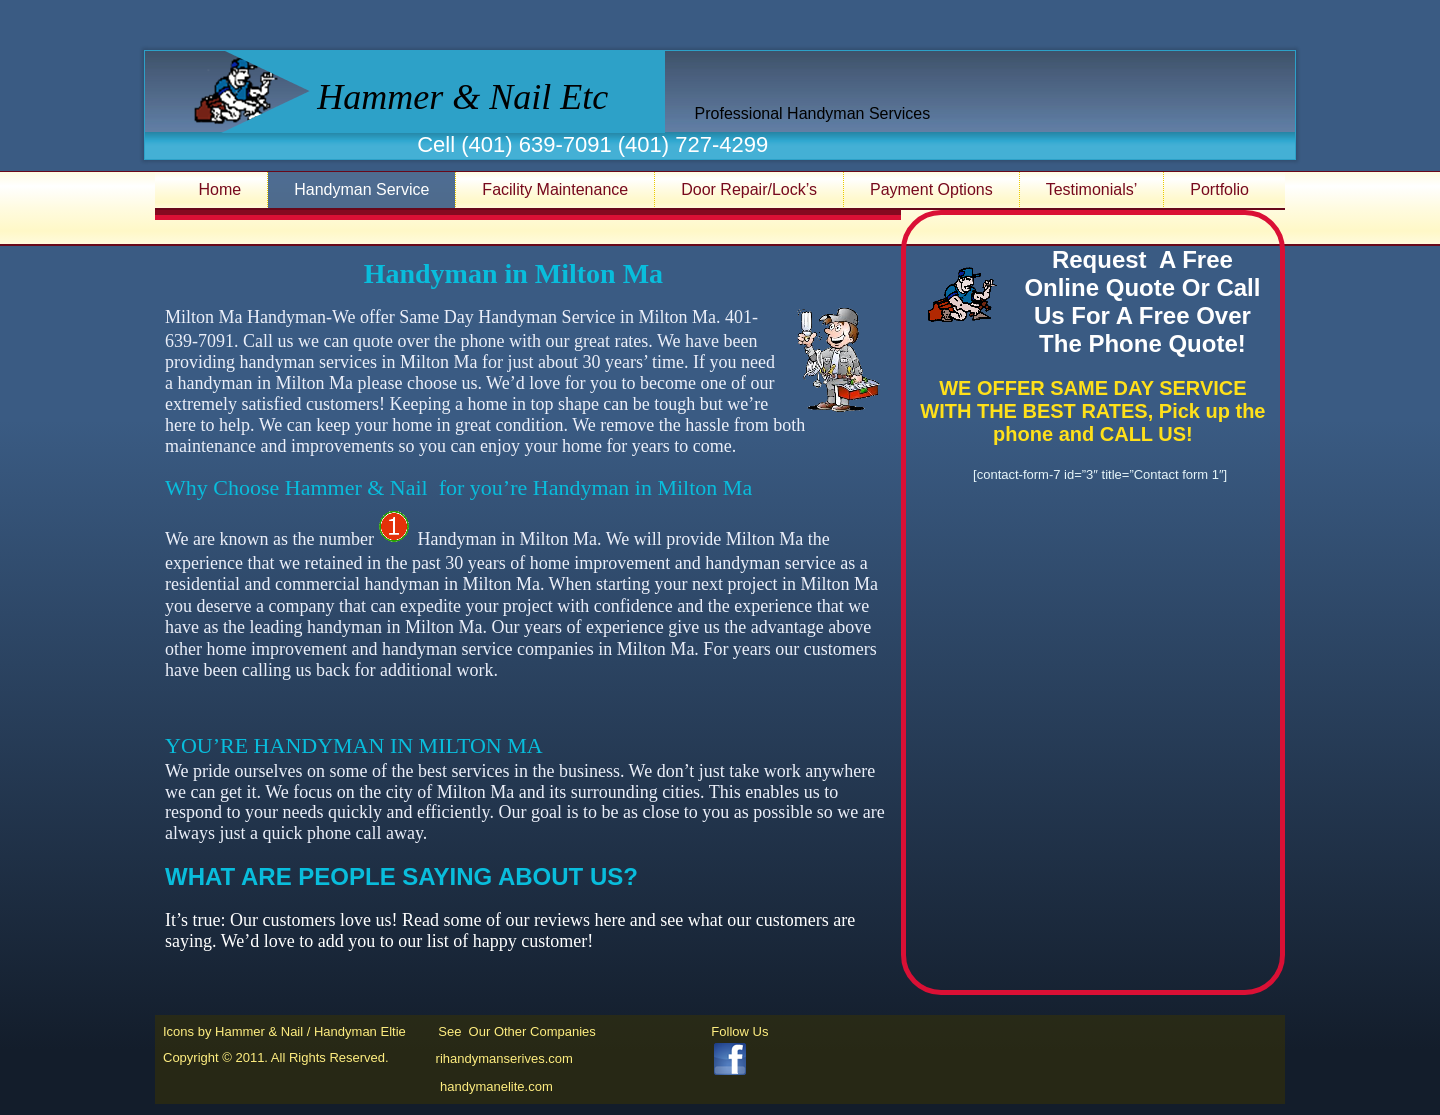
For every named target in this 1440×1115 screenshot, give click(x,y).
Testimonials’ (1092, 189)
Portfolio (1219, 189)
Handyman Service (361, 189)
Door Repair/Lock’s (749, 189)
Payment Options (931, 189)
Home (220, 189)
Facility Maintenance (555, 189)
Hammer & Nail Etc (462, 97)
